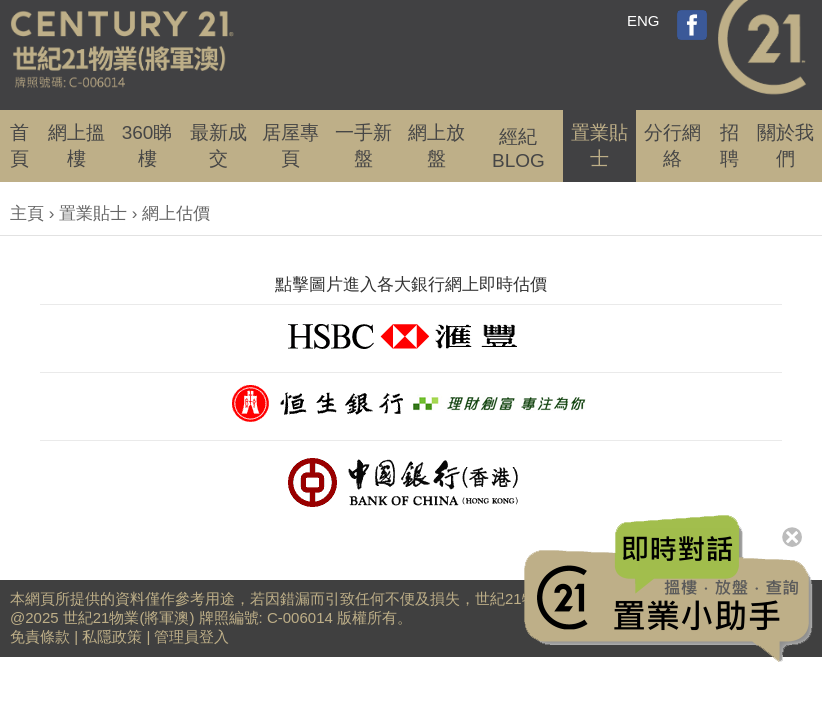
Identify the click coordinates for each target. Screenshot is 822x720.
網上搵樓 (76, 145)
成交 (218, 145)
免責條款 (40, 636)
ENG (643, 20)
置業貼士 (599, 145)
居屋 (290, 145)
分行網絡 (672, 145)
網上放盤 (436, 145)
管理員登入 (191, 636)
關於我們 (785, 145)
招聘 (729, 145)
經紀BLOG (518, 148)
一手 (363, 145)
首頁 (19, 145)
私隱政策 (112, 636)
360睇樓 (147, 145)
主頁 (27, 213)
